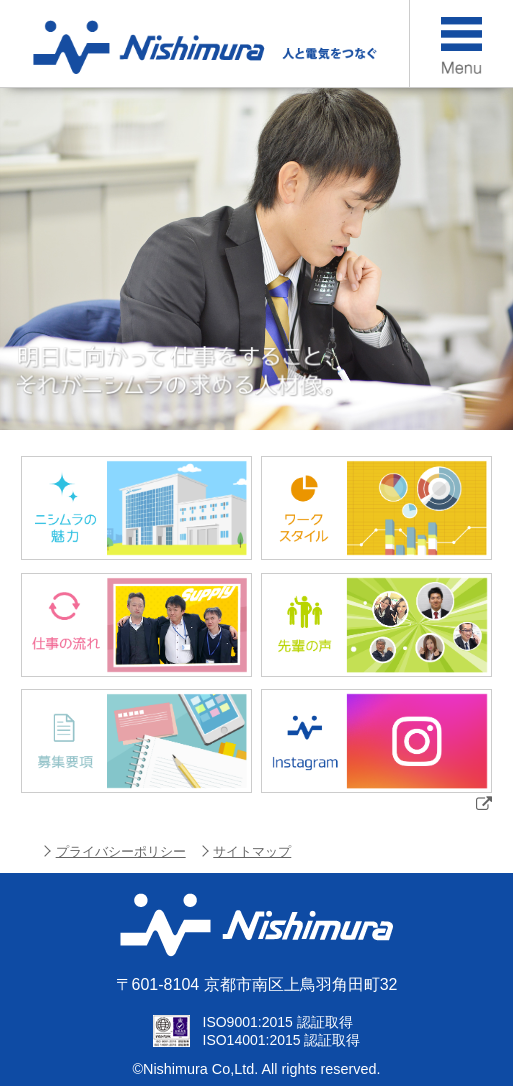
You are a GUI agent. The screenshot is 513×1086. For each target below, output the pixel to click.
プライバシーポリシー (121, 851)
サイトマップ (252, 851)
